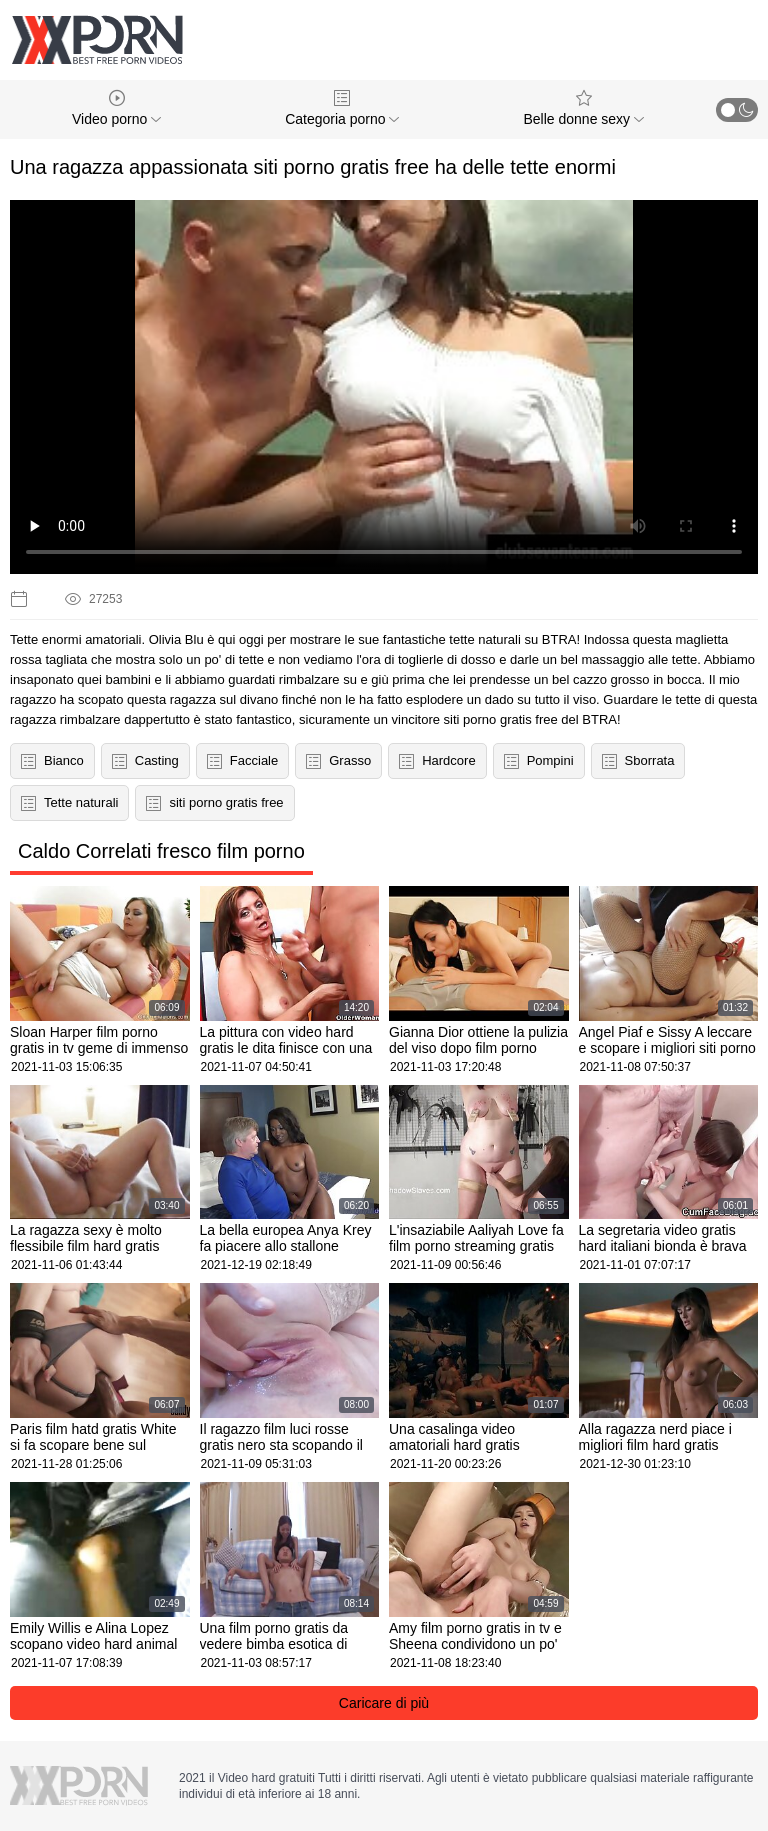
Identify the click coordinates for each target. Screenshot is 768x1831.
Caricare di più (384, 1703)
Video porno (116, 108)
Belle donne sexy (583, 108)
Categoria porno (342, 108)
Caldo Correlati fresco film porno (161, 851)
